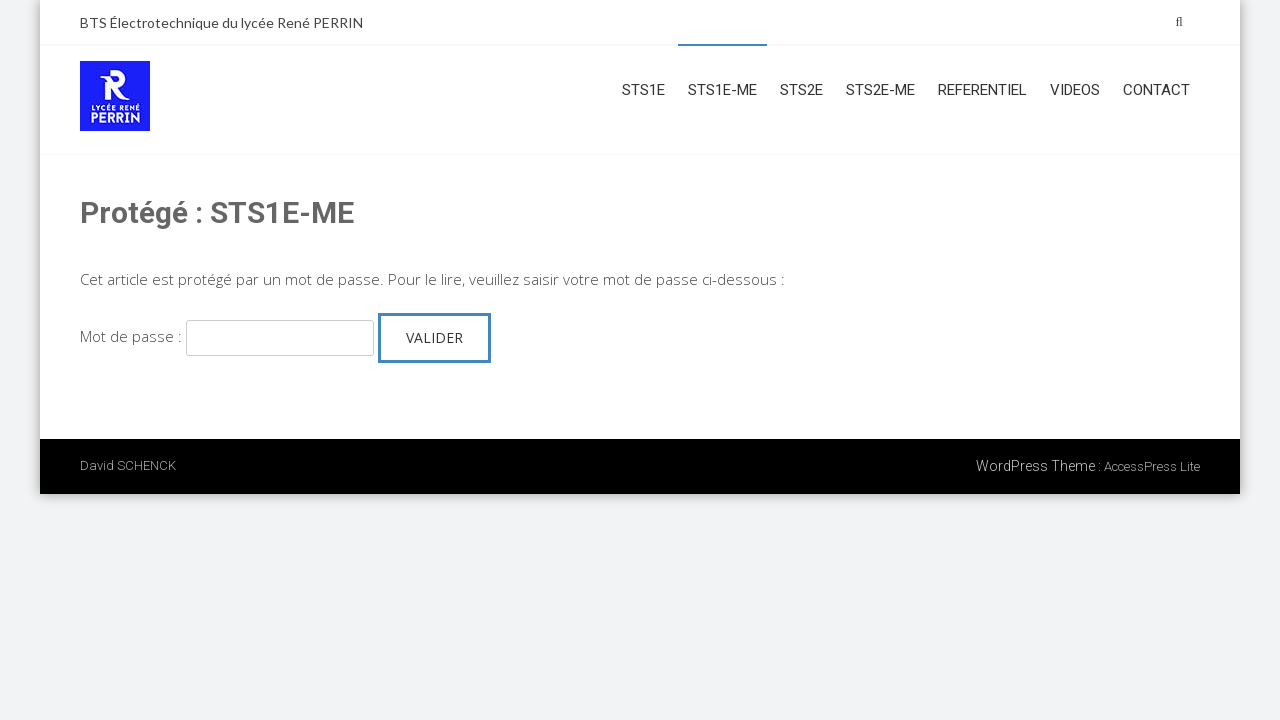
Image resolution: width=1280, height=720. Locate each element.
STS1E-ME (722, 90)
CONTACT (1156, 90)
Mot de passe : (227, 336)
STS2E (801, 90)
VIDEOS (1075, 90)
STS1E (643, 90)
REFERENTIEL (982, 90)
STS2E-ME (880, 90)
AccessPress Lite (1152, 466)
